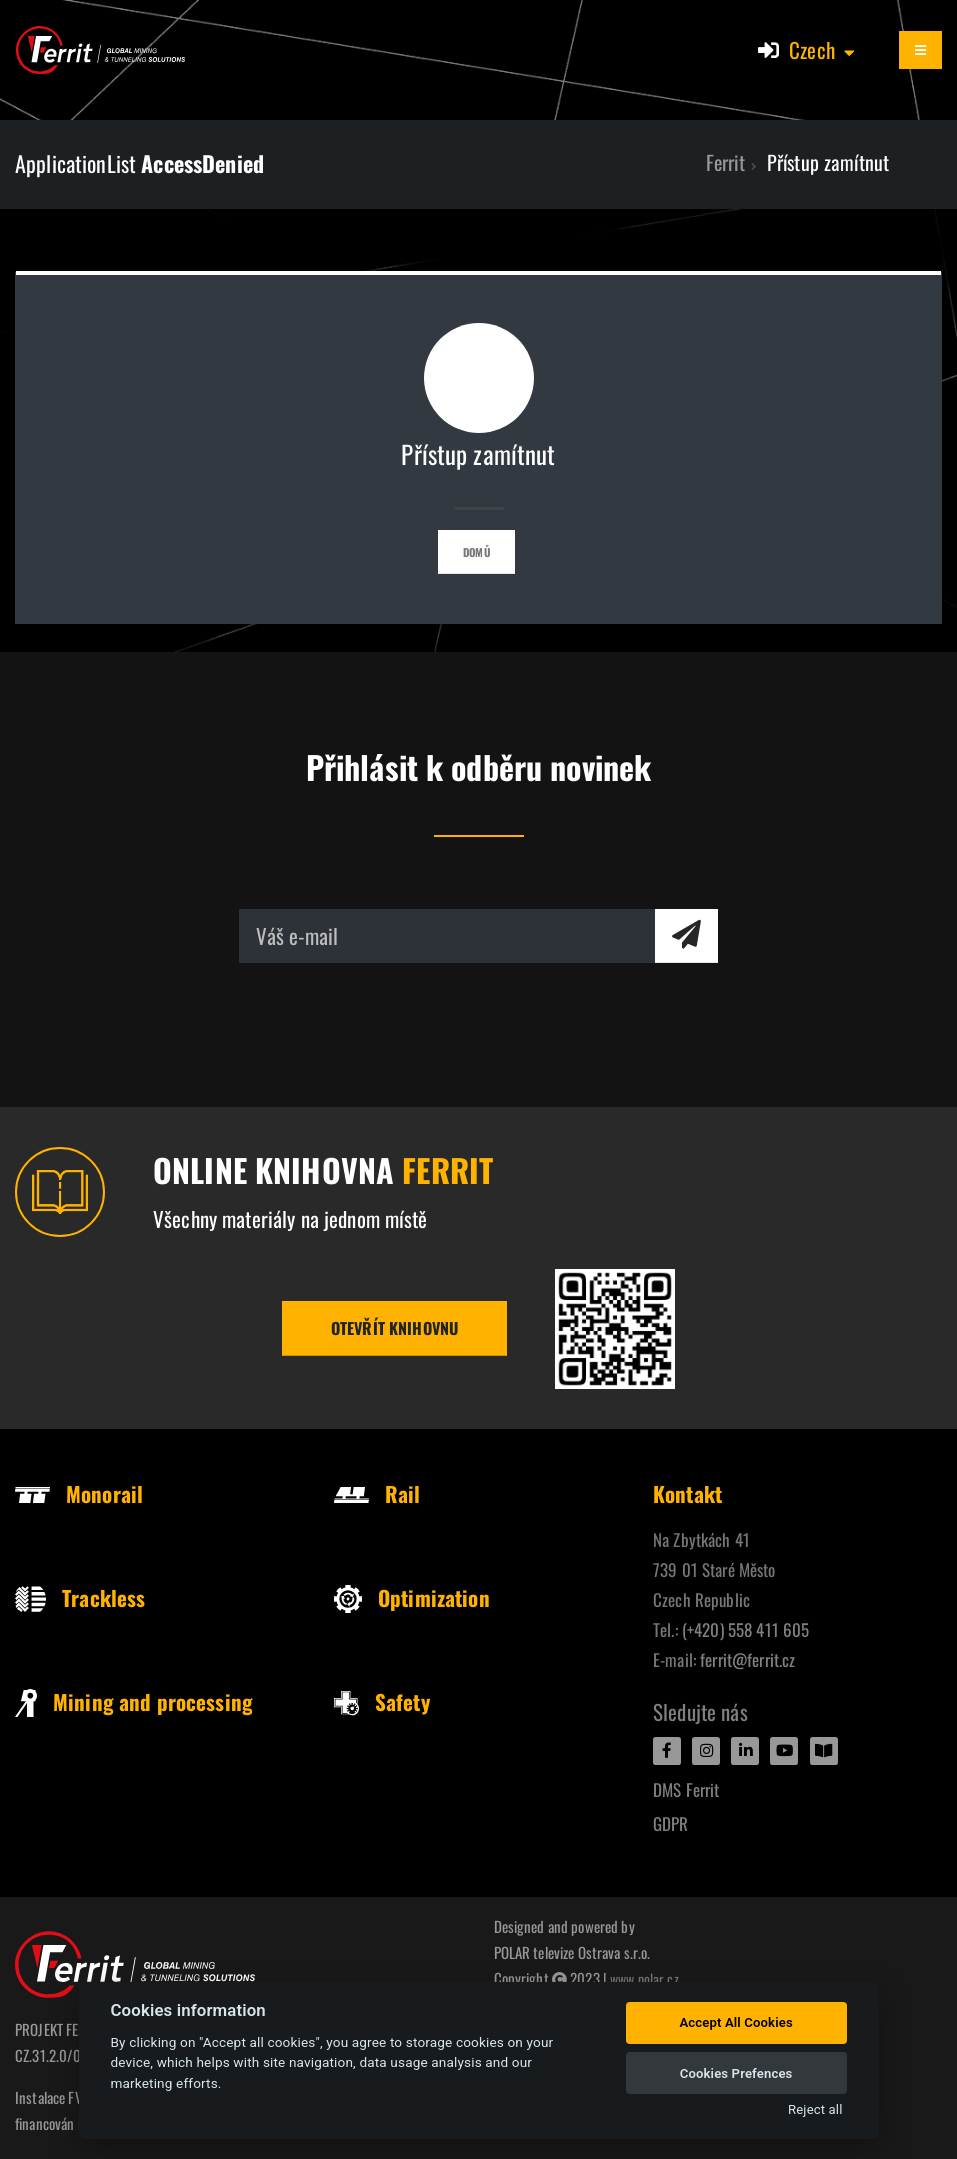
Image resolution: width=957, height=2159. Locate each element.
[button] (823, 50)
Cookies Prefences (736, 2073)
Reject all (815, 2109)
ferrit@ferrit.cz (747, 1659)
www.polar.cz (646, 1978)
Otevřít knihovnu (394, 1328)
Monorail (79, 1493)
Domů (476, 552)
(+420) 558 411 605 (746, 1629)
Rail (377, 1493)
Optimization (412, 1597)
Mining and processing (134, 1701)
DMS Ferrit (686, 1789)
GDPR (671, 1823)
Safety (382, 1701)
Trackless (80, 1597)
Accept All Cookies (735, 2022)
